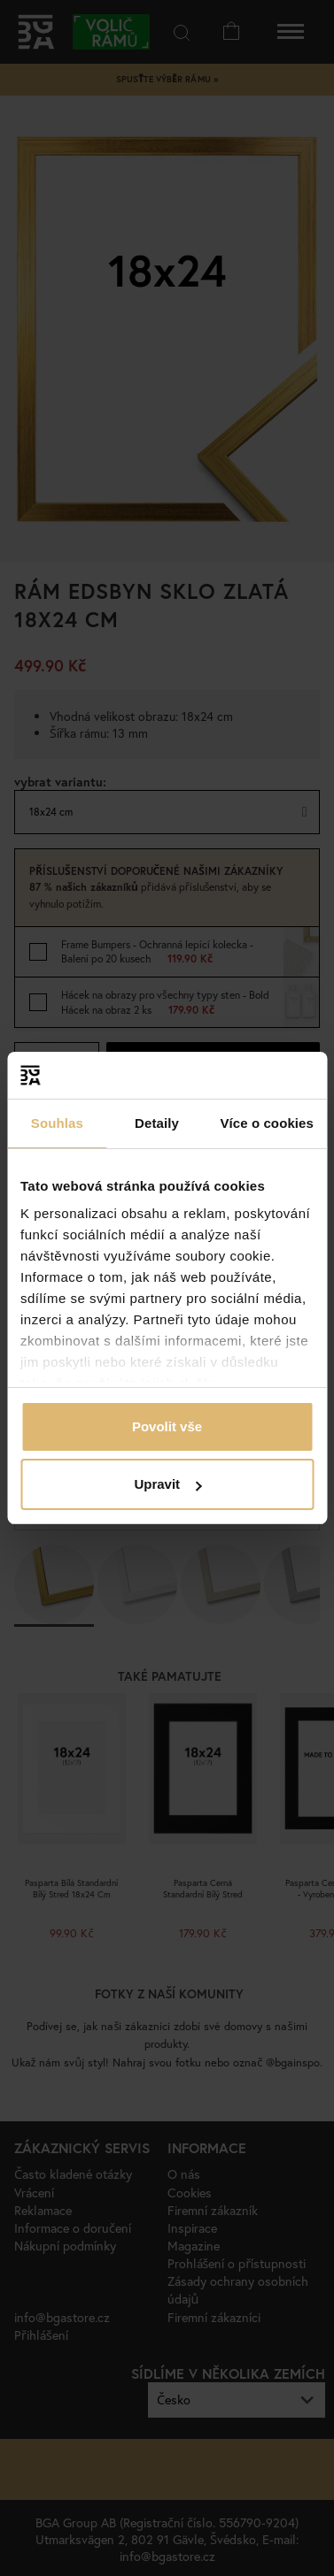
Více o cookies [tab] (267, 1123)
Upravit (167, 1483)
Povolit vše (167, 1426)
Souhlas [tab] (57, 1123)
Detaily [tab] (157, 1123)
